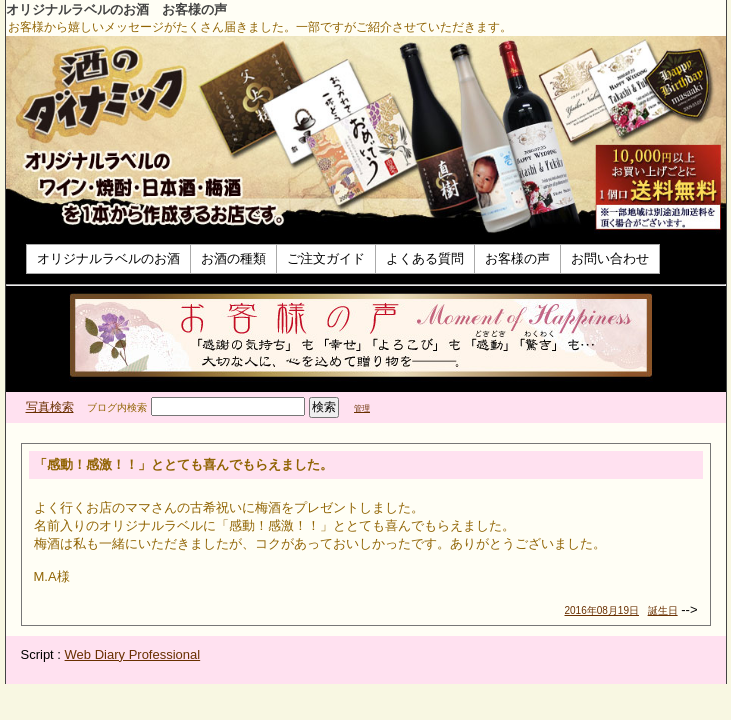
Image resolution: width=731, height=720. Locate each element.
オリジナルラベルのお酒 (108, 258)
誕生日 (663, 610)
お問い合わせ (610, 258)
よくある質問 (425, 258)
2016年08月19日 (602, 610)
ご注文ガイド (326, 258)
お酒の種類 (233, 258)
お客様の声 (517, 258)
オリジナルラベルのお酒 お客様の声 (116, 9)
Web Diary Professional (133, 654)
